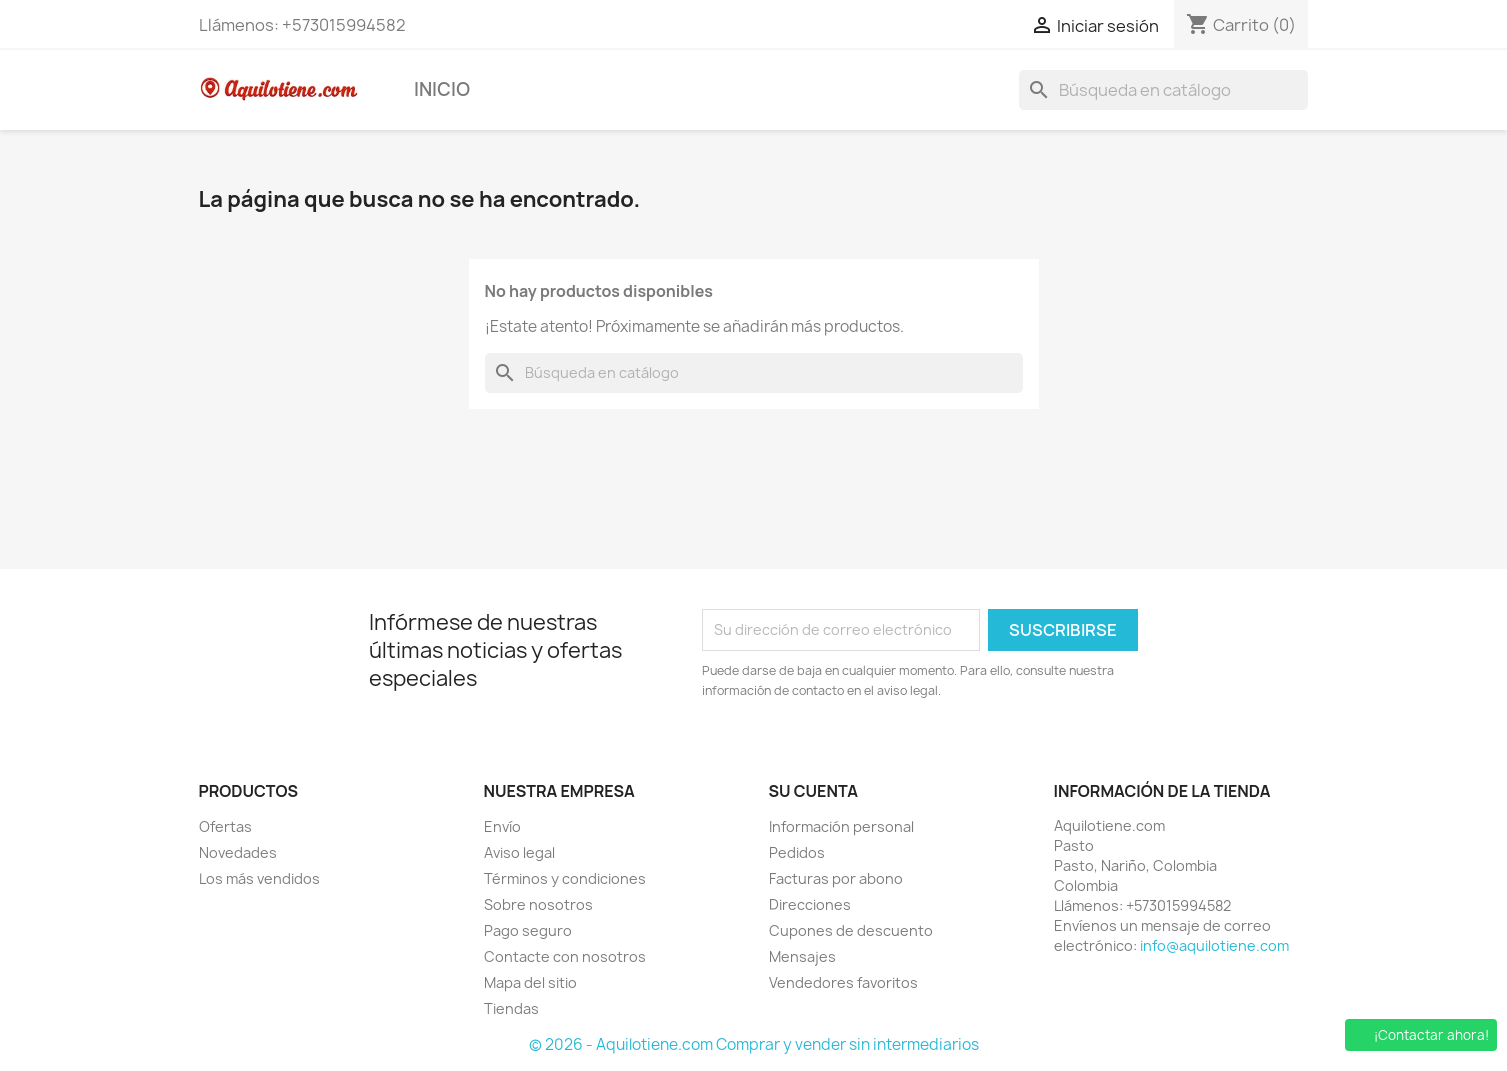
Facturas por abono (836, 878)
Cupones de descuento (851, 930)
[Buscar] (1163, 90)
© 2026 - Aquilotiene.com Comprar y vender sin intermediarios (754, 1044)
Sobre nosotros (538, 904)
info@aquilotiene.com (1214, 945)
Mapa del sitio (530, 982)
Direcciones (810, 904)
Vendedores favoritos (843, 982)
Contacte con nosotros (565, 956)
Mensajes (802, 956)
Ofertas (225, 826)
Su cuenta (814, 791)
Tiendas (511, 1008)
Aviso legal (519, 852)
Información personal (841, 826)
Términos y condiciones (565, 878)
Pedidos (797, 852)
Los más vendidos (259, 878)
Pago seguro (528, 930)
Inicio (442, 89)
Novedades (238, 852)
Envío (502, 826)
